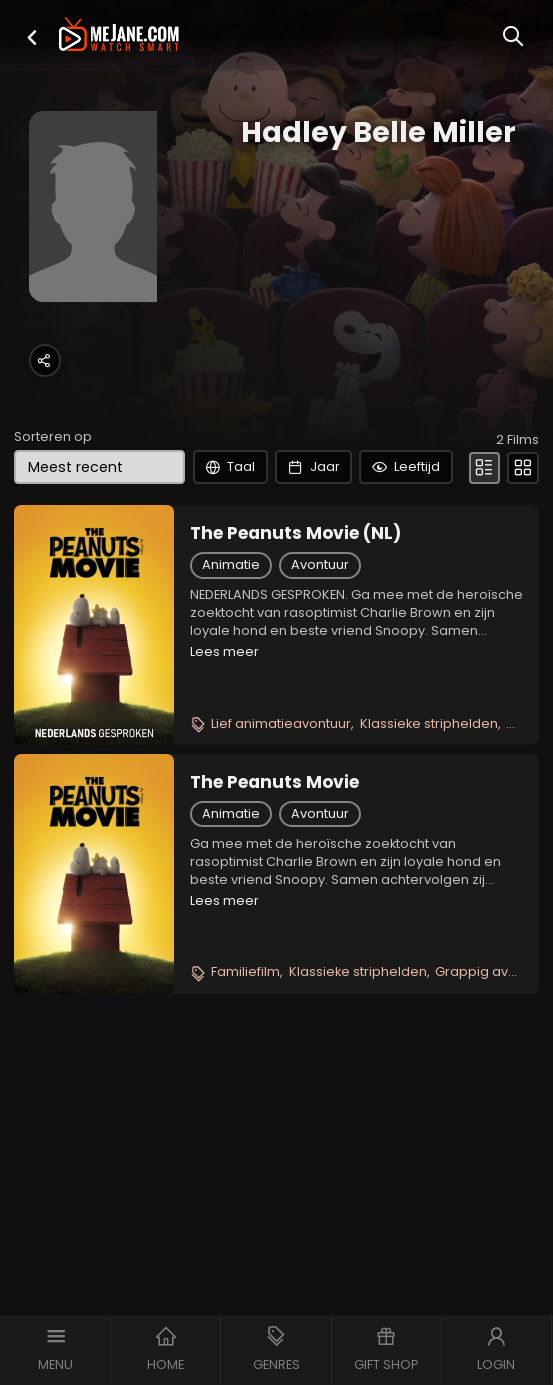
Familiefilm (245, 1013)
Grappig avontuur (492, 1013)
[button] (32, 37)
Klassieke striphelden (429, 764)
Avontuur (320, 605)
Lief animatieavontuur (281, 764)
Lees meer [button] (224, 692)
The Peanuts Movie (274, 823)
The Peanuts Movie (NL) (295, 574)
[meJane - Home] (119, 36)
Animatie (231, 605)
